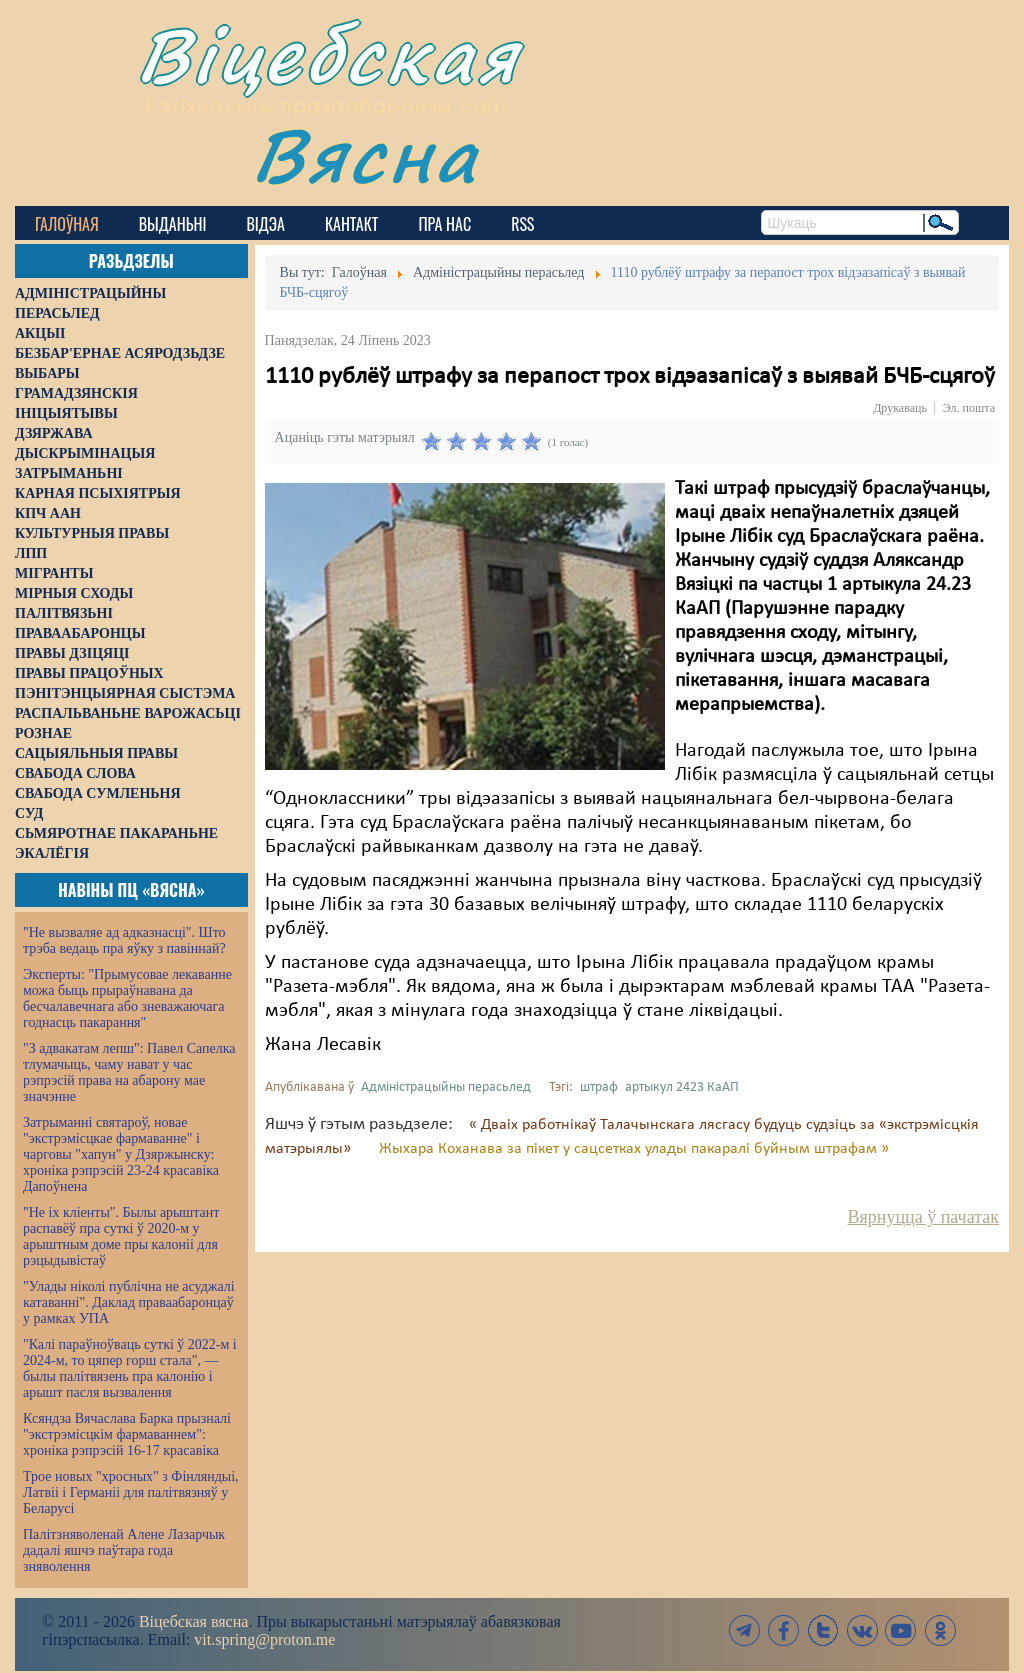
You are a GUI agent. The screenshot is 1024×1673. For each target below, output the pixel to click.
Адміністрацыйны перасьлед (446, 1087)
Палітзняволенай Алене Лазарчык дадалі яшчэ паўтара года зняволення (124, 1550)
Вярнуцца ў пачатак (923, 1217)
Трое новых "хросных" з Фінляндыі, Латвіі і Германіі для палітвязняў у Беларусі (131, 1492)
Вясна (365, 154)
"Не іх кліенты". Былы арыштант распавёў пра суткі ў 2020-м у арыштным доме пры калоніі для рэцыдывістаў (121, 1236)
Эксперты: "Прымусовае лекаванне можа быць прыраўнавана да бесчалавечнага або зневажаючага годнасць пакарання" (127, 998)
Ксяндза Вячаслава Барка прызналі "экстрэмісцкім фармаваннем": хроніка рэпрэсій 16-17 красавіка (127, 1434)
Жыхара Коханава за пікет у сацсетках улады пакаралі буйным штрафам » (634, 1149)
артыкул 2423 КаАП (682, 1087)
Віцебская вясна (193, 1621)
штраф (599, 1087)
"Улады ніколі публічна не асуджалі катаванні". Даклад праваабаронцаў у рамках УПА (129, 1302)
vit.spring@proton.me (264, 1639)
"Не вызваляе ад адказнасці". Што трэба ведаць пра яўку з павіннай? (124, 940)
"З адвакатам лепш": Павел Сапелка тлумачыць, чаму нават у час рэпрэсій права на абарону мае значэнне (129, 1072)
